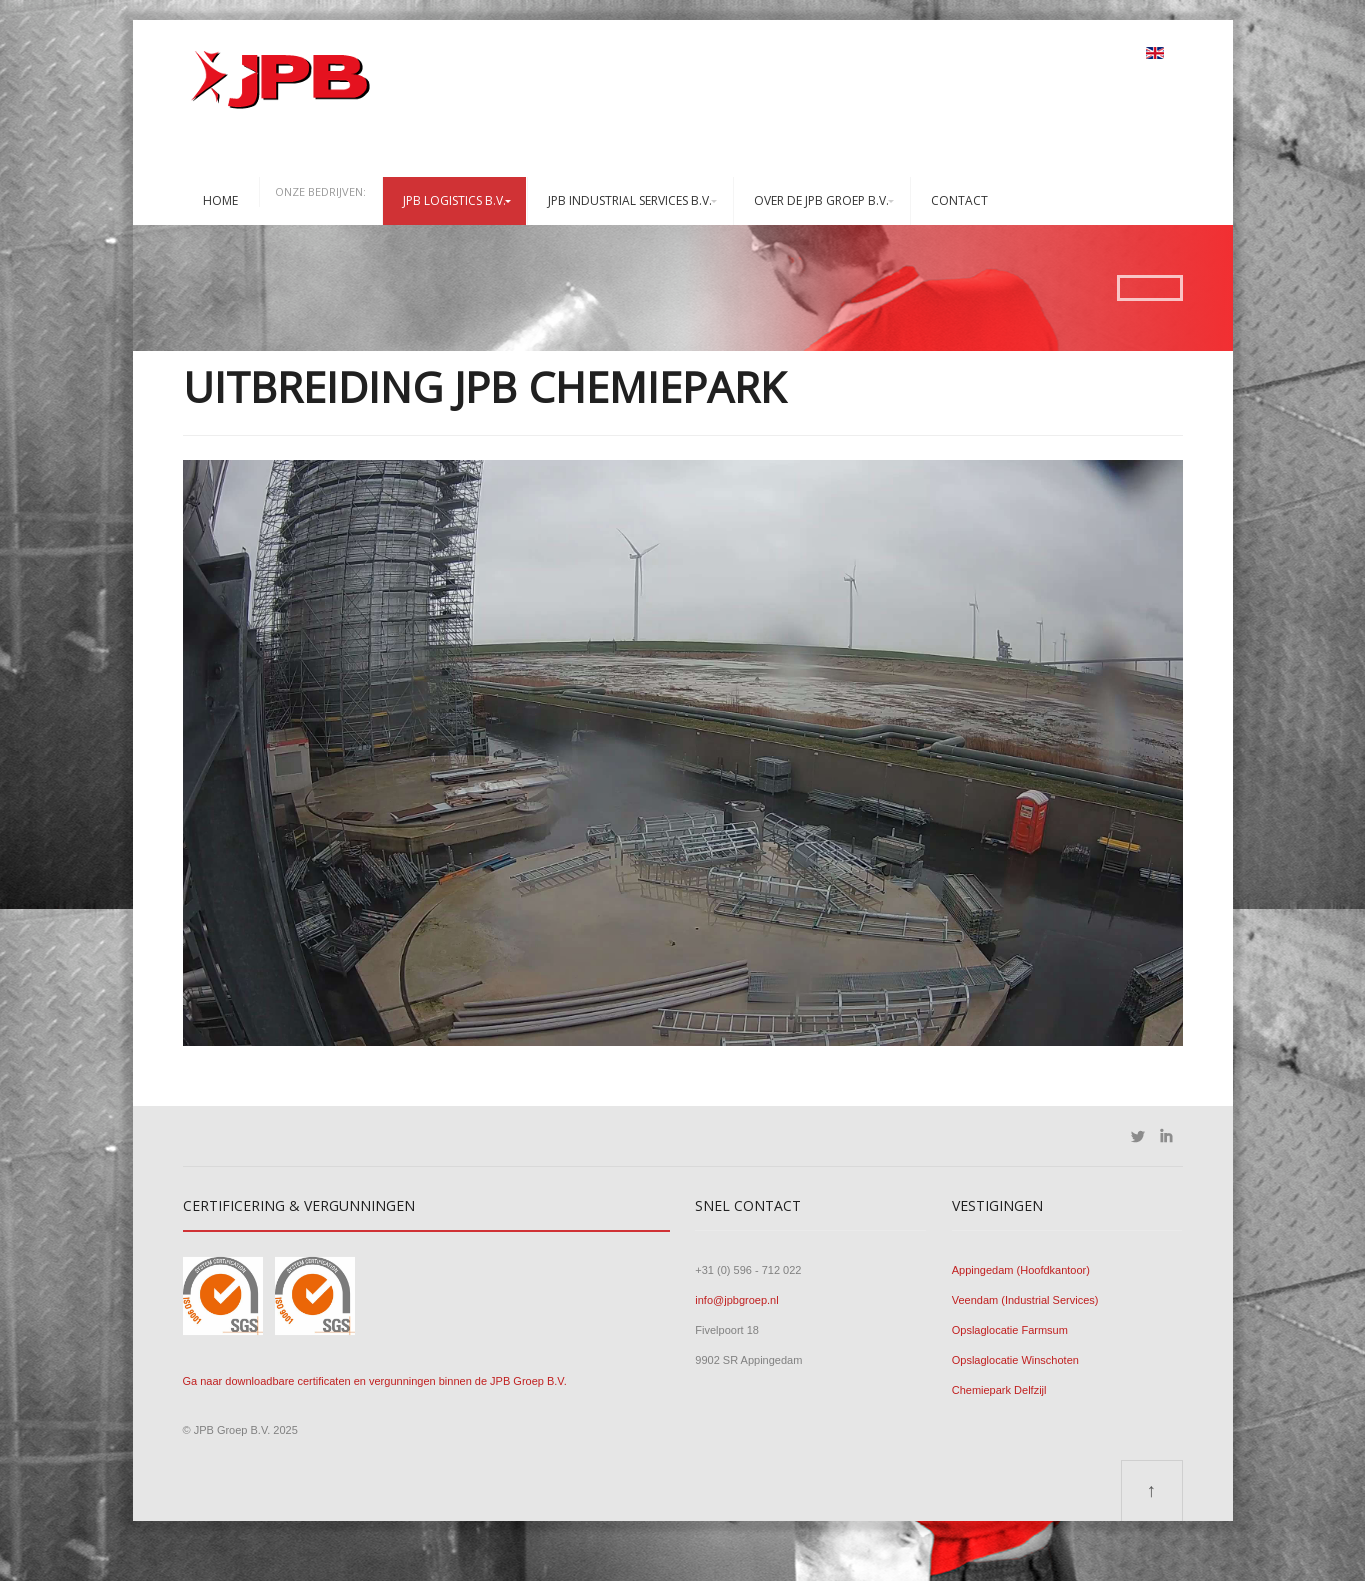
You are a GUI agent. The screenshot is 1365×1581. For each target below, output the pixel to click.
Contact (959, 200)
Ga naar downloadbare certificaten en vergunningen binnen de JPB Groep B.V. (375, 1381)
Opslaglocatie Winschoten (1015, 1360)
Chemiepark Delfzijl (999, 1390)
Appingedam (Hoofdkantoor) (1021, 1270)
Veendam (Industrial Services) (1025, 1300)
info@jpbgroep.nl (736, 1300)
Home (220, 200)
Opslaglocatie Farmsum (1010, 1330)
